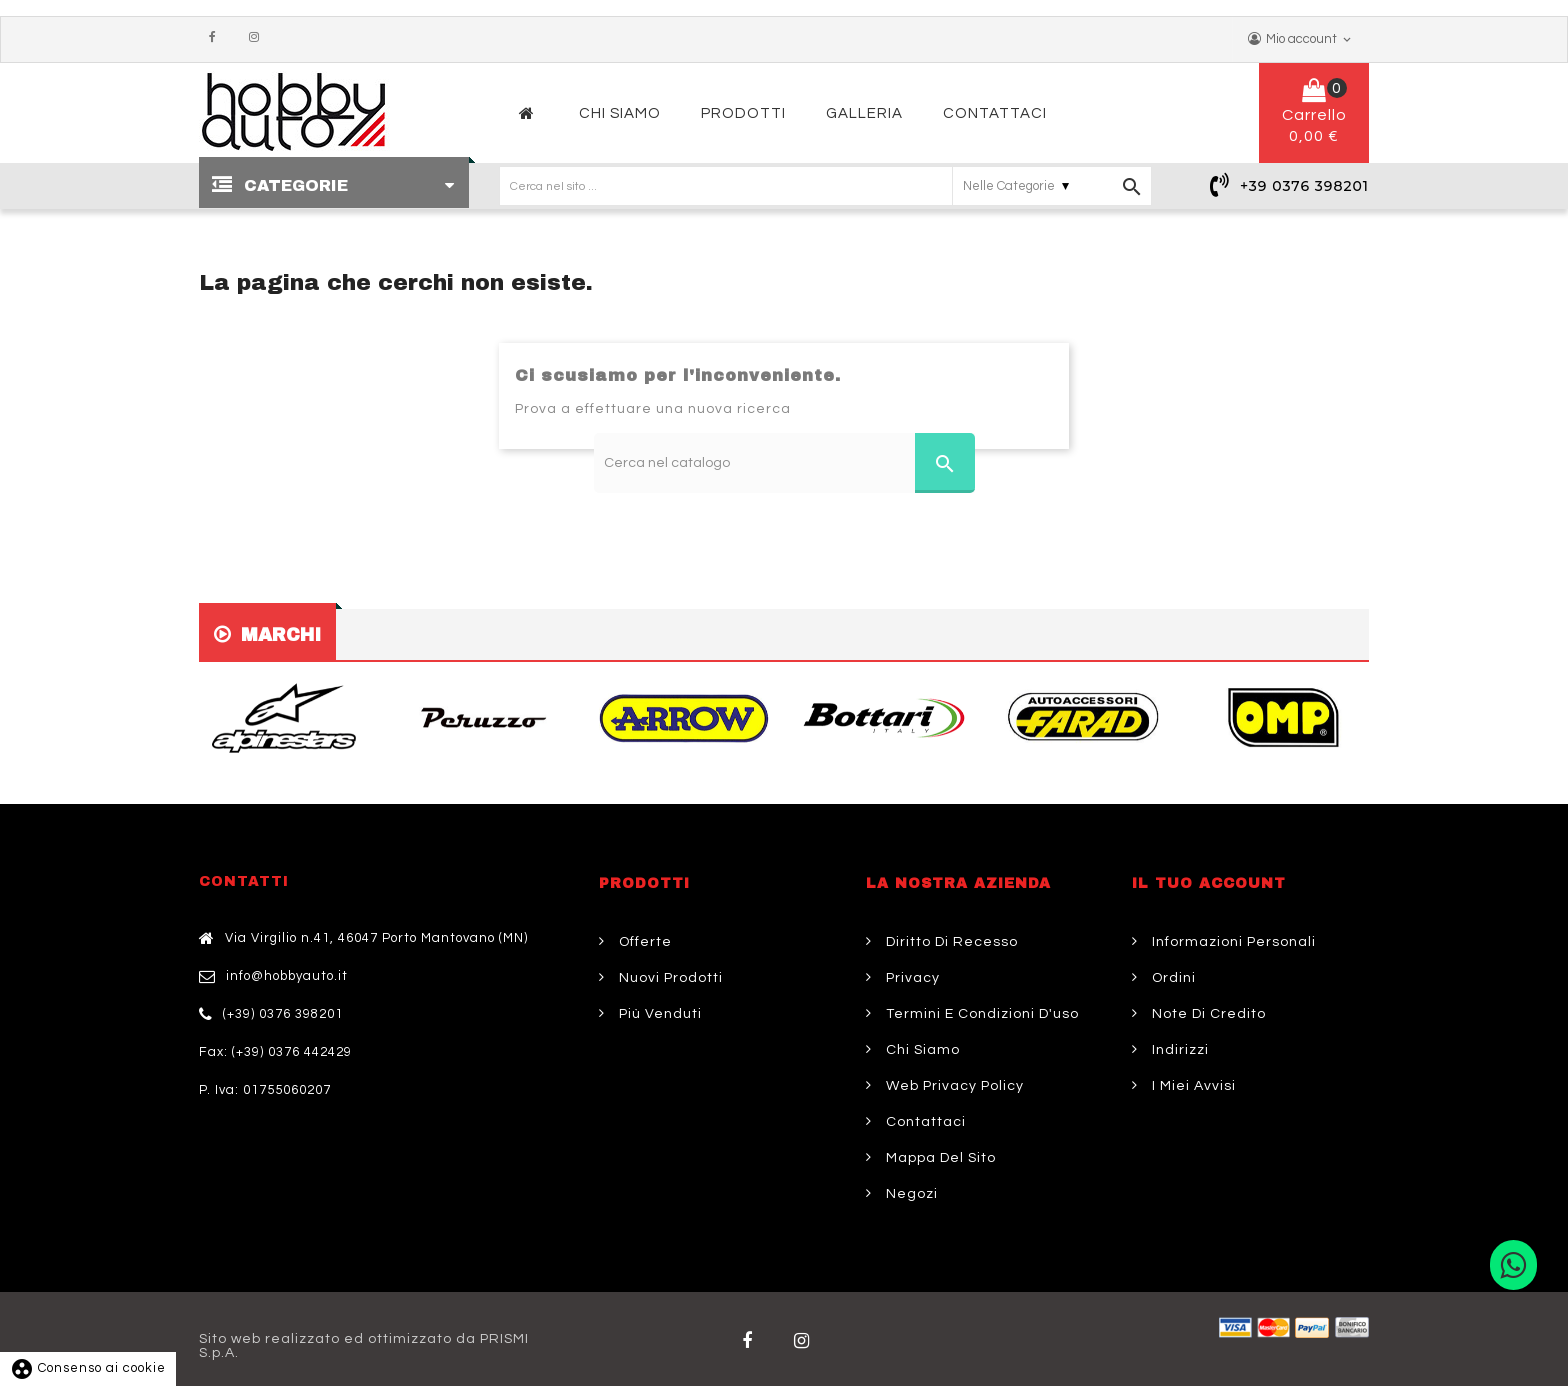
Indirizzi (1178, 1050)
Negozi (910, 1194)
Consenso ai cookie (88, 1368)
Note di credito (1207, 1014)
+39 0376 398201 (1304, 186)
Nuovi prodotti (669, 978)
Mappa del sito (939, 1158)
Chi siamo (921, 1050)
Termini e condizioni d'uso (980, 1014)
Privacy (911, 978)
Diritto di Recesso (950, 942)
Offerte (643, 942)
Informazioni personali (1232, 942)
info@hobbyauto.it (287, 976)
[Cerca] (784, 463)
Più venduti (658, 1014)
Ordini (1172, 978)
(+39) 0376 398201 (283, 1014)
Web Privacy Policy (953, 1086)
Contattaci (924, 1122)
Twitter (806, 1341)
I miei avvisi (1192, 1086)
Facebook (217, 38)
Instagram (259, 38)
